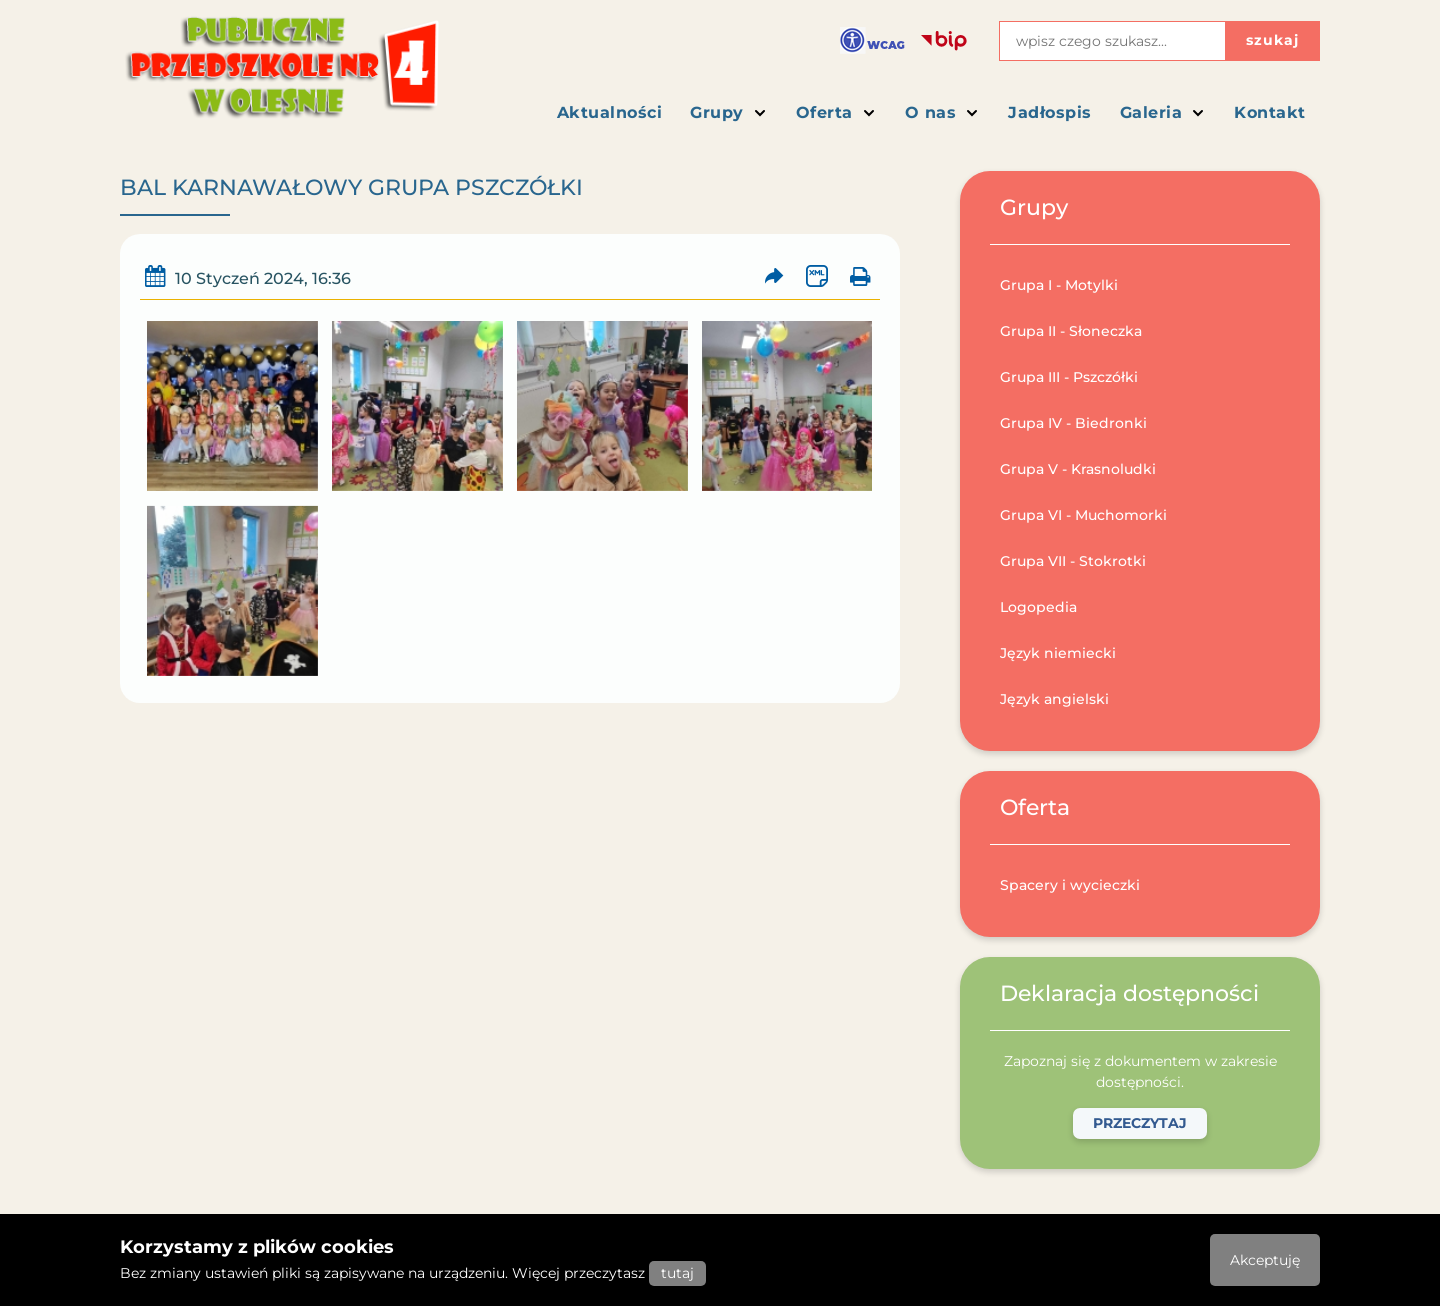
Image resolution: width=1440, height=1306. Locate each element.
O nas (943, 112)
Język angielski (1054, 699)
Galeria (1163, 112)
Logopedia (1038, 607)
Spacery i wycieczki (1070, 885)
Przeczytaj (1140, 1123)
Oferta (836, 112)
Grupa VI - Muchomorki (1083, 515)
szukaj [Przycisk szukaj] (1272, 40)
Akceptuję (1265, 1260)
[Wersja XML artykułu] (816, 276)
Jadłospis (1050, 112)
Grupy (729, 112)
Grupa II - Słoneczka (1071, 331)
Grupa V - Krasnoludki (1078, 469)
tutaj (677, 1273)
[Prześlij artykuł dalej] (774, 276)
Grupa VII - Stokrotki (1073, 561)
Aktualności (610, 112)
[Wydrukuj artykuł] (859, 276)
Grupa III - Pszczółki (1069, 377)
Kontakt (1270, 112)
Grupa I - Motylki (1059, 285)
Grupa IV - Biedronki (1073, 423)
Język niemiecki (1058, 653)
